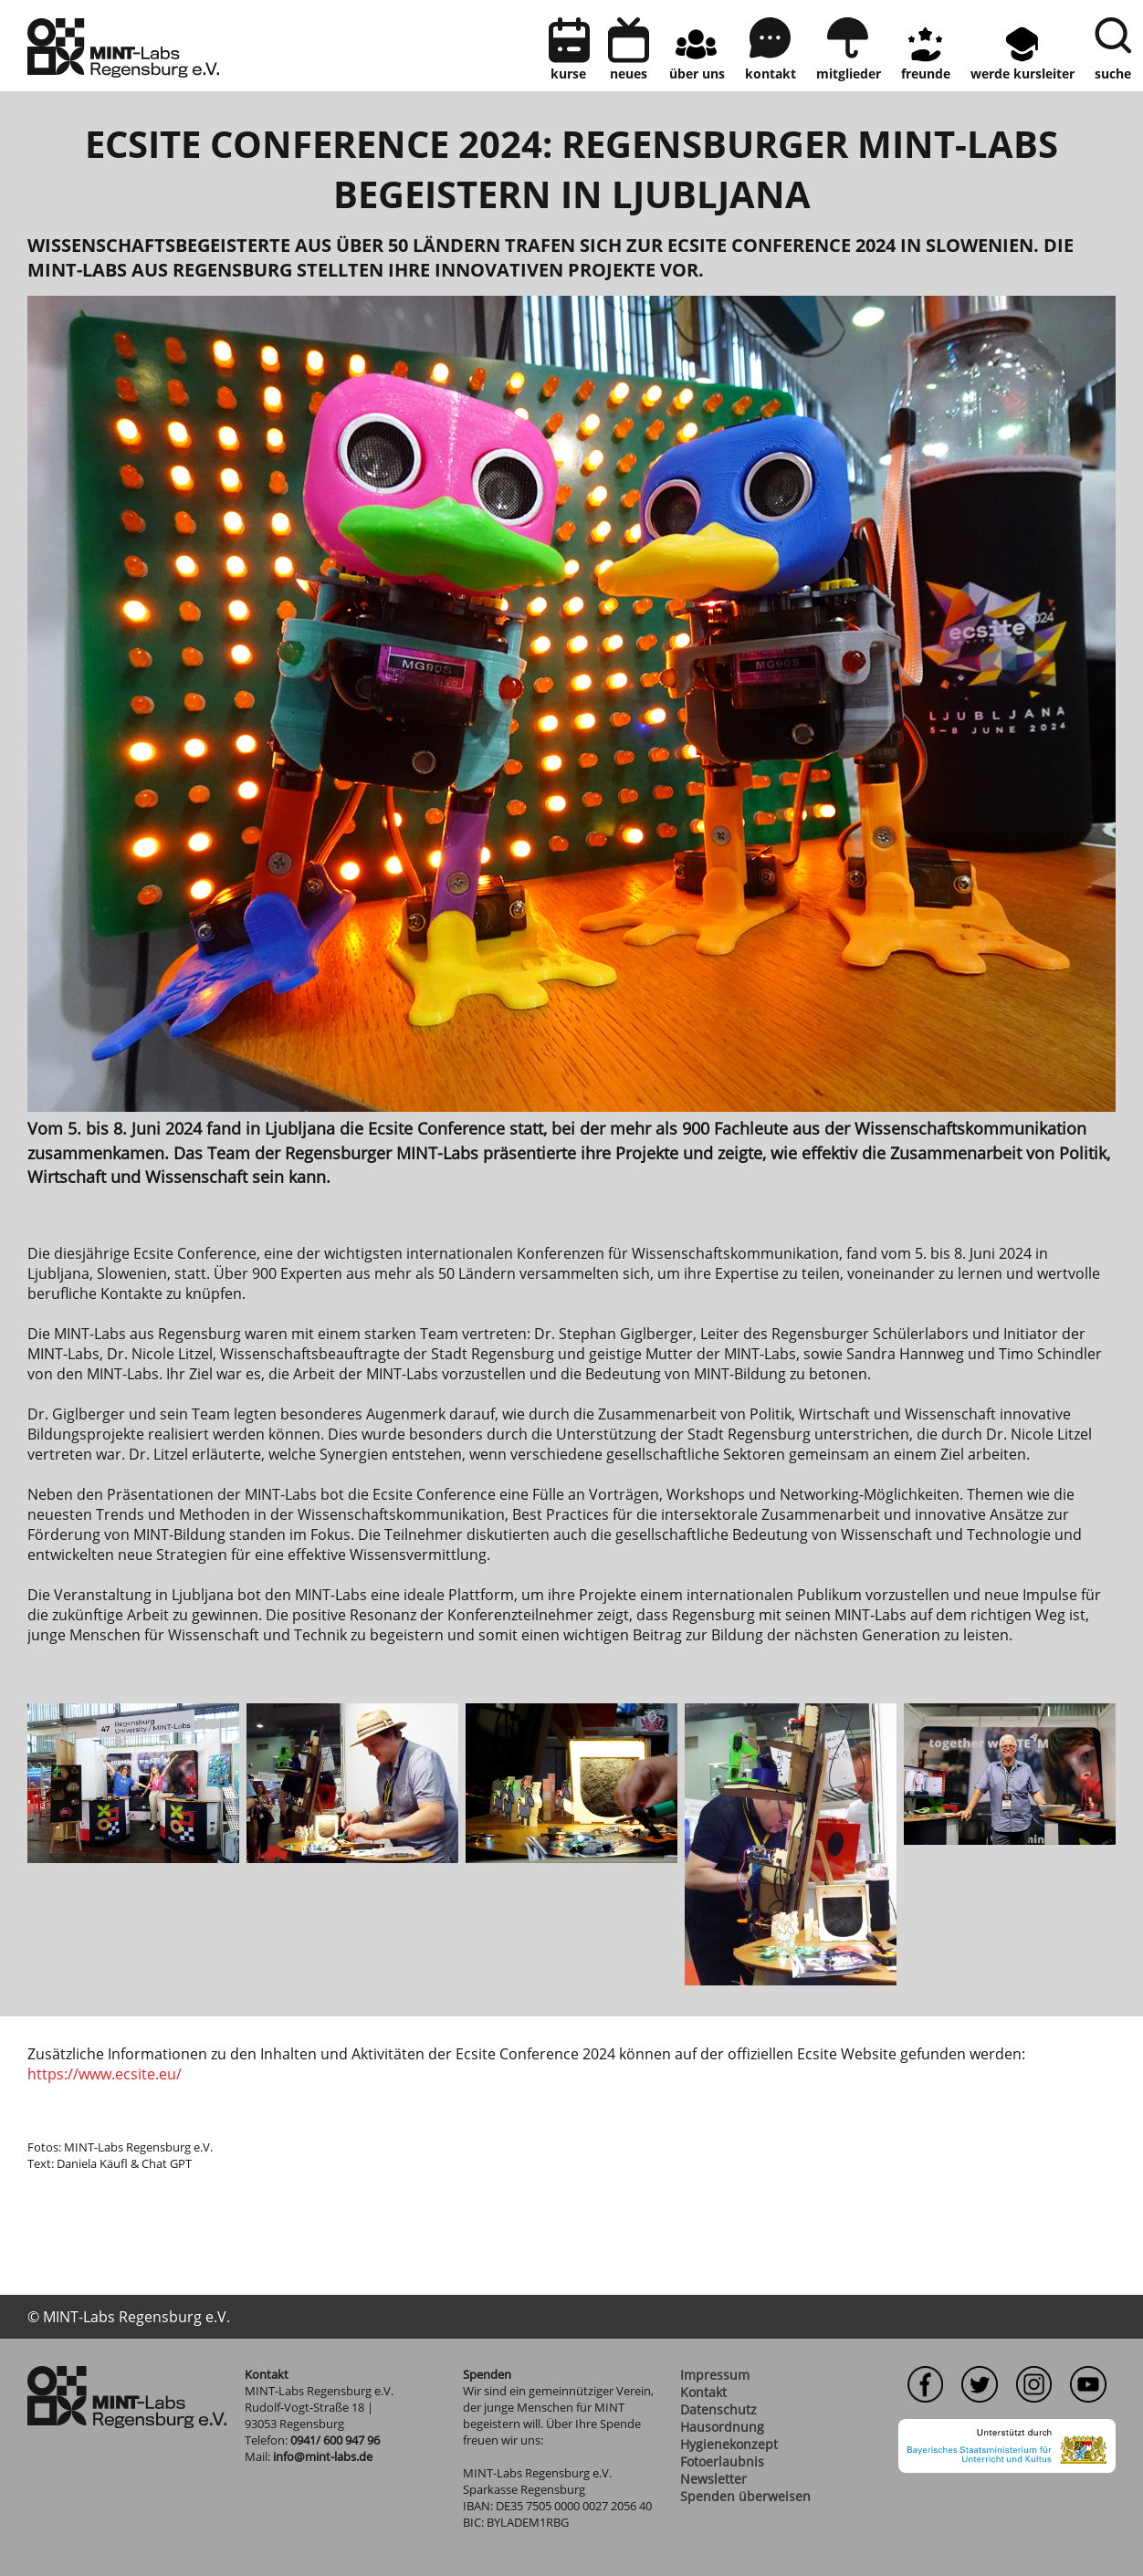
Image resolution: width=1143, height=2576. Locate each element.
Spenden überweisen (745, 2496)
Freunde (925, 73)
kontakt (770, 73)
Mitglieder (848, 73)
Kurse (568, 73)
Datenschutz (718, 2409)
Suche (1113, 73)
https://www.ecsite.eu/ (104, 2074)
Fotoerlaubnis (722, 2461)
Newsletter (713, 2478)
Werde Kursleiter (1022, 73)
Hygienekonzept (729, 2444)
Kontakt (703, 2392)
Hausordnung (722, 2426)
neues (628, 73)
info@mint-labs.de (322, 2456)
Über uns (697, 73)
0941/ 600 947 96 (335, 2440)
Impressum (715, 2374)
